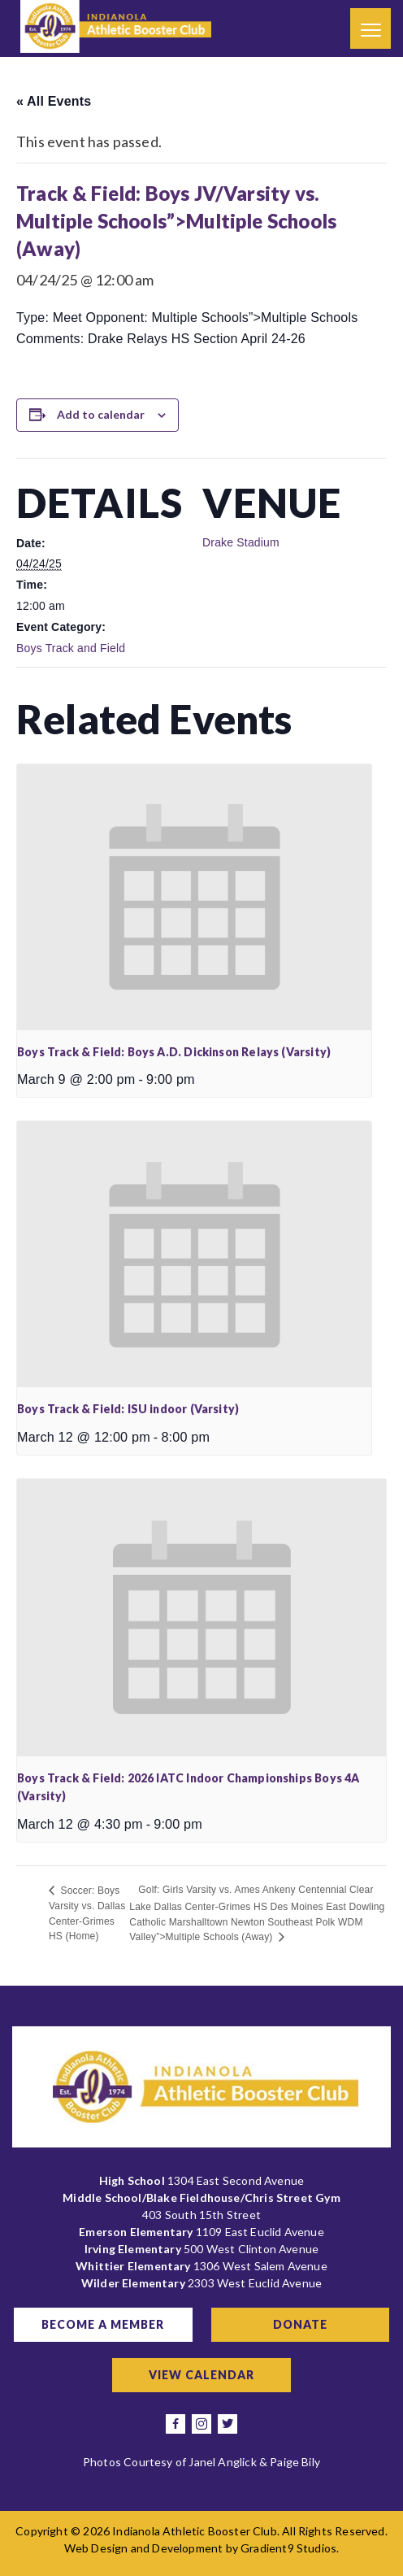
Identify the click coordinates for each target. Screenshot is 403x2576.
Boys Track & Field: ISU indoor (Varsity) (128, 1409)
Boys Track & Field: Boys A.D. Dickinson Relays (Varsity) (174, 1052)
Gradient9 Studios (288, 2548)
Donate (300, 2324)
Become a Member (102, 2324)
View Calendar (201, 2375)
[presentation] (194, 897)
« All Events (53, 101)
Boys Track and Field (70, 648)
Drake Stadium (241, 542)
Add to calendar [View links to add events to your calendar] (101, 414)
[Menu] (370, 28)
